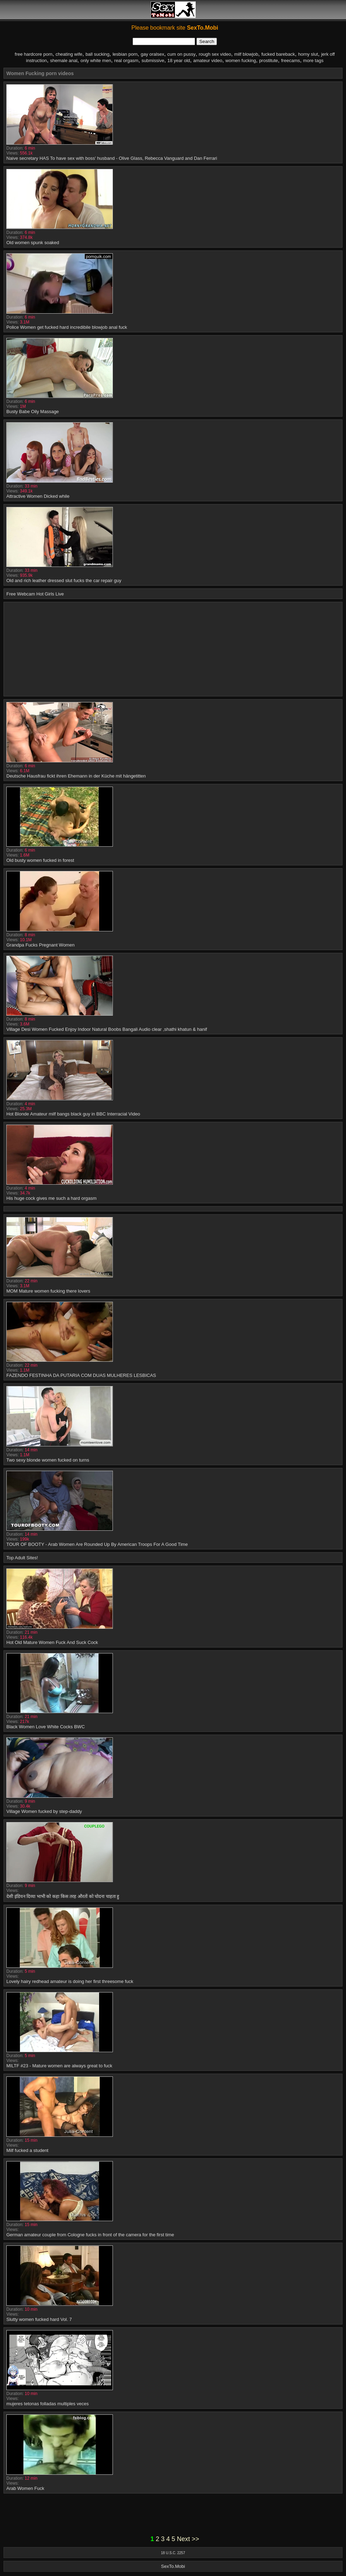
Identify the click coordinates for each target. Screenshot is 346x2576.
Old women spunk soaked (32, 242)
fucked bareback (278, 54)
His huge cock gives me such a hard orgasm (51, 1198)
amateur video (207, 60)
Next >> (188, 2538)
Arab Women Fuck (25, 2488)
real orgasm (126, 60)
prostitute (268, 60)
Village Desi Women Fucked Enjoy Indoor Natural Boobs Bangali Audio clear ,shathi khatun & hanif (106, 1029)
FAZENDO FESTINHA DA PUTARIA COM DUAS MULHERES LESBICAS (81, 1375)
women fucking (240, 60)
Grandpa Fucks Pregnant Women (40, 945)
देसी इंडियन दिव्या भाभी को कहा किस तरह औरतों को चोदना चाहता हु (62, 1896)
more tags (313, 60)
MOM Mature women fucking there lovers (48, 1291)
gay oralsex (152, 54)
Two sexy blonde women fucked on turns (47, 1460)
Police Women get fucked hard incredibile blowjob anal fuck (66, 327)
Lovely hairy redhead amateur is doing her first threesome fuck (69, 1981)
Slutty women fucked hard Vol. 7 (39, 2319)
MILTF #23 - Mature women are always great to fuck (59, 2065)
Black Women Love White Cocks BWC (45, 1726)
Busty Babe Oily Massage (32, 411)
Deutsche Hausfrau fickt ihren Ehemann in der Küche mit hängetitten (76, 776)
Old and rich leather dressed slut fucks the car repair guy (63, 580)
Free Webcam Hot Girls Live (35, 594)
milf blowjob (246, 54)
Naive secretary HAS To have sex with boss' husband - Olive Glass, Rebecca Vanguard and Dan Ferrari (111, 158)
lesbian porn (125, 54)
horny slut (308, 54)
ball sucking (97, 54)
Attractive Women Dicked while (37, 496)
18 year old (179, 60)
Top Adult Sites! (22, 1557)
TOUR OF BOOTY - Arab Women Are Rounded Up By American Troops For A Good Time (97, 1544)
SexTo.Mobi (173, 2566)
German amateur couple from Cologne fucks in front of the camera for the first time (90, 2234)
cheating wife (69, 54)
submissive (152, 60)
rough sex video (215, 54)
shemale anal (63, 60)
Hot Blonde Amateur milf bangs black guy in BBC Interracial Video (73, 1114)
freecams (290, 60)
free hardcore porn (34, 54)
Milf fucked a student (27, 2150)
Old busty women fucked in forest (40, 860)
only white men (95, 60)
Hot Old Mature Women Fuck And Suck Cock (52, 1642)
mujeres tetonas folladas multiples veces (47, 2403)
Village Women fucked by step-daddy (44, 1811)
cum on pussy (181, 54)
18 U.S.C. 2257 (173, 2553)
